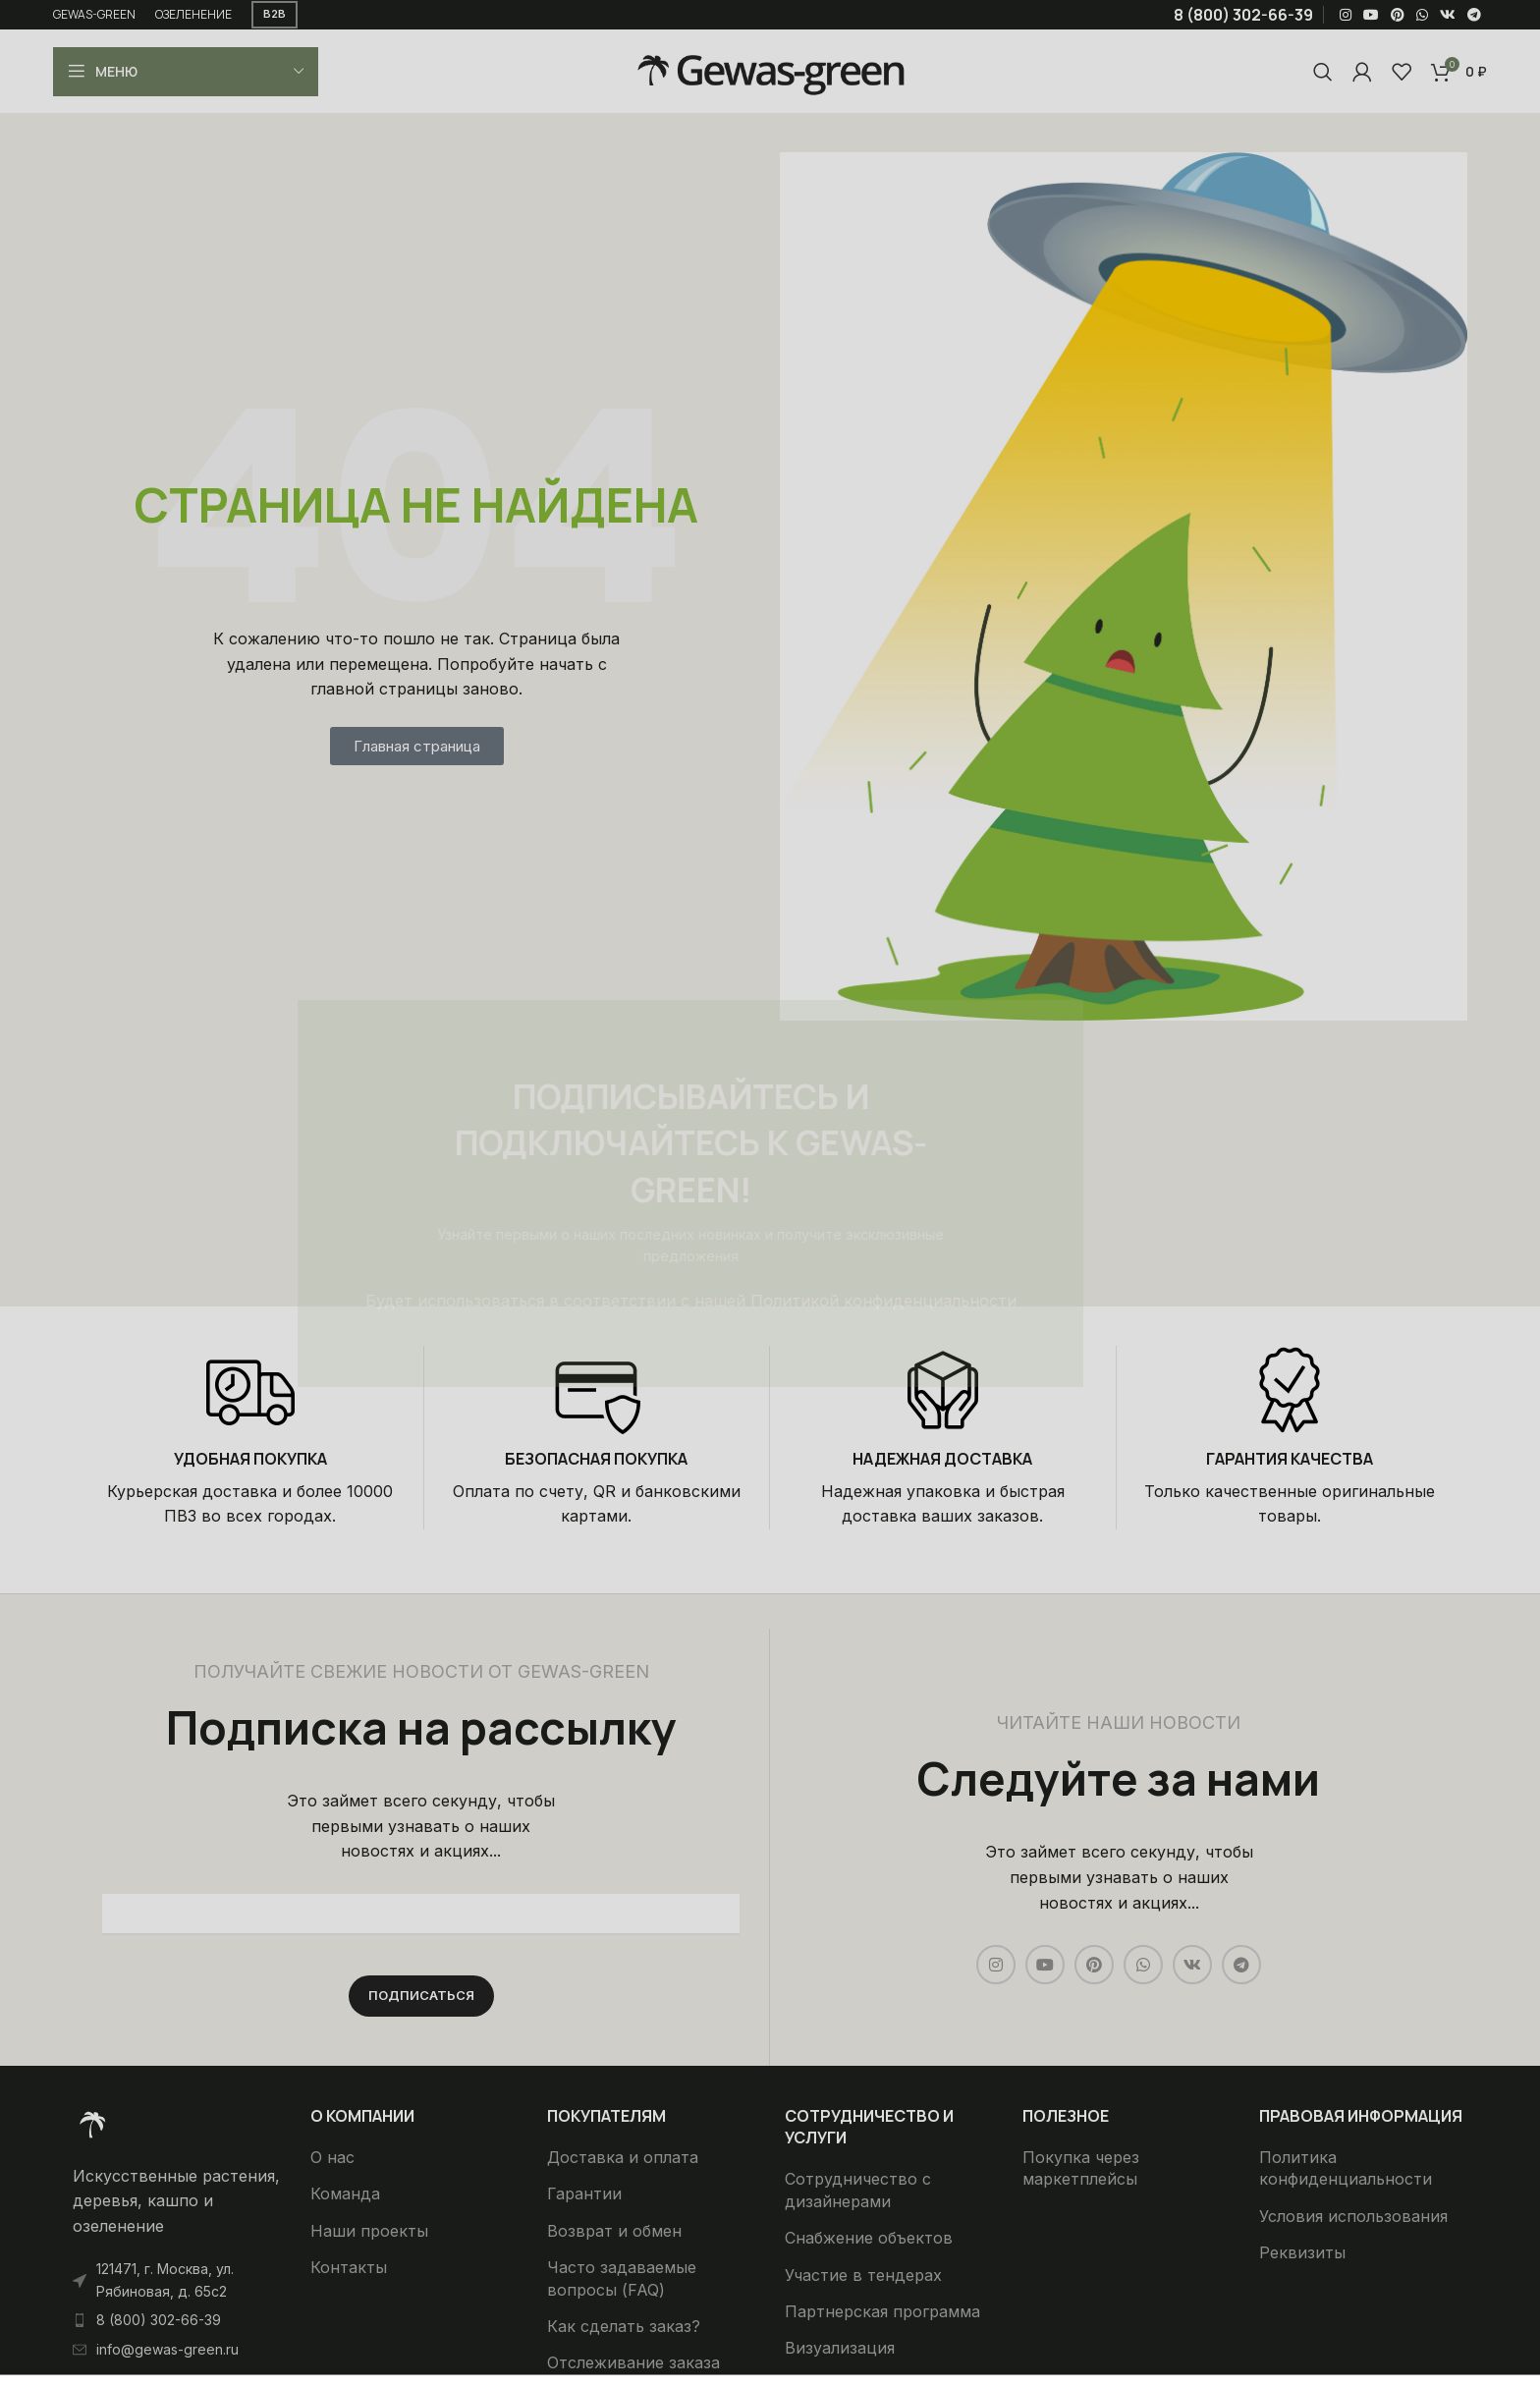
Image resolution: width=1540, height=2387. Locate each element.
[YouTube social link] (1371, 15)
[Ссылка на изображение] (92, 2123)
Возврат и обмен (614, 2231)
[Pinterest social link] (1397, 15)
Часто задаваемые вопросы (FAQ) (621, 2278)
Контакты (348, 2267)
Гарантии (584, 2193)
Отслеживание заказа (633, 2362)
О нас (332, 2157)
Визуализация (840, 2348)
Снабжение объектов (869, 2238)
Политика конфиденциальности (1345, 2168)
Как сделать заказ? (623, 2326)
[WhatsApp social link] (1422, 15)
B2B (274, 14)
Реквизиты (1302, 2252)
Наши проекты (369, 2231)
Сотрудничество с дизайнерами (858, 2189)
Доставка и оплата (622, 2157)
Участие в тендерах (863, 2275)
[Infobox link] (250, 1437)
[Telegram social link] (1474, 15)
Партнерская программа (882, 2311)
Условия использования (1353, 2216)
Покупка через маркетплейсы (1080, 2168)
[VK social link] (1447, 15)
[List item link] (177, 2320)
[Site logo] (770, 70)
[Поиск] (1323, 71)
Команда (345, 2193)
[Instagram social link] (1345, 15)
